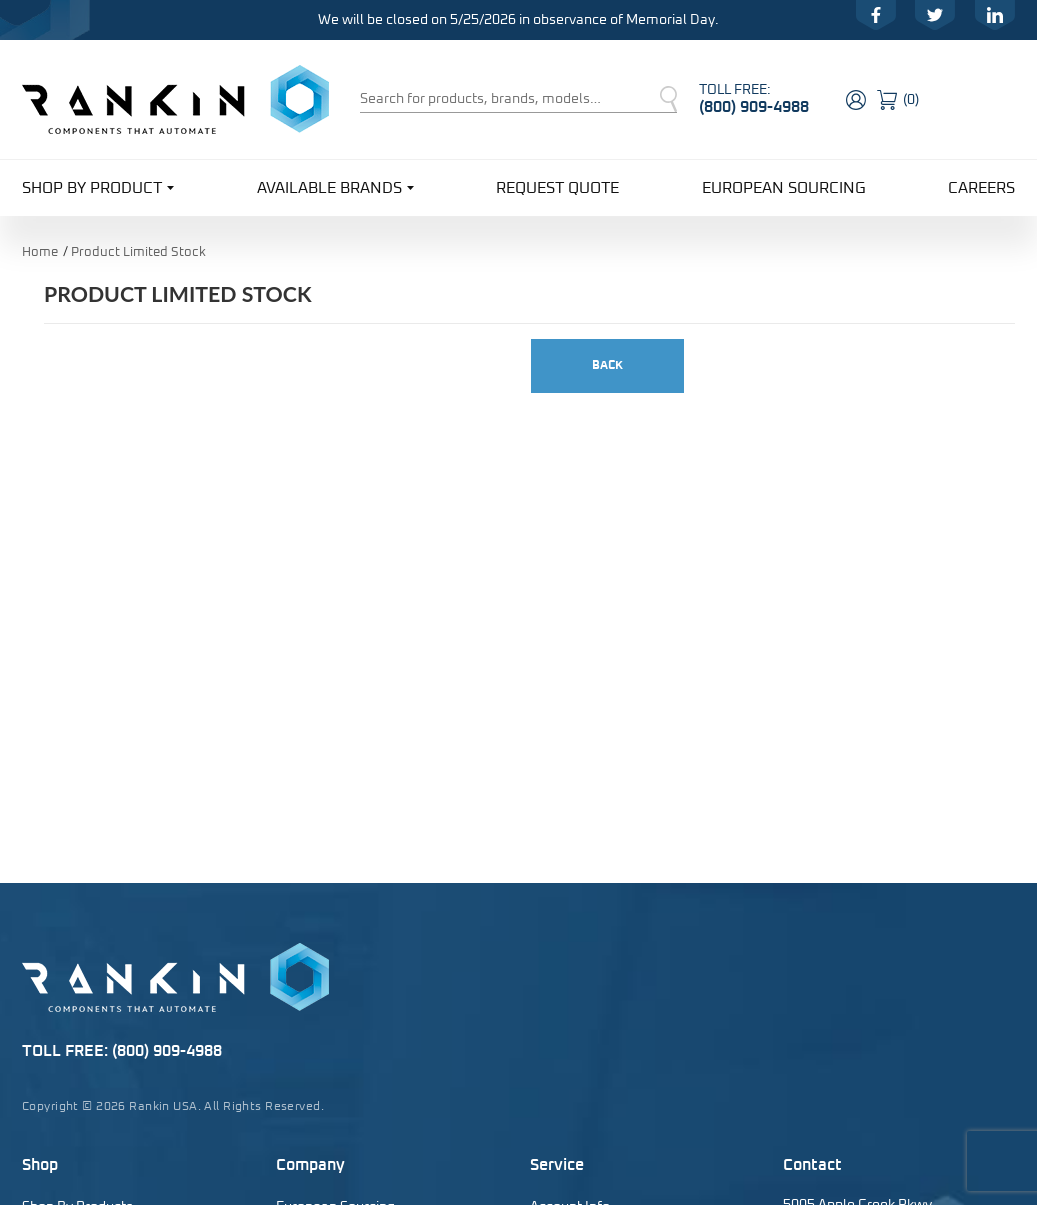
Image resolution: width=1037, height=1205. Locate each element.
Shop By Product (98, 186)
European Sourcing (784, 188)
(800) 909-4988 (754, 107)
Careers (981, 188)
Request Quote (557, 188)
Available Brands (335, 186)
